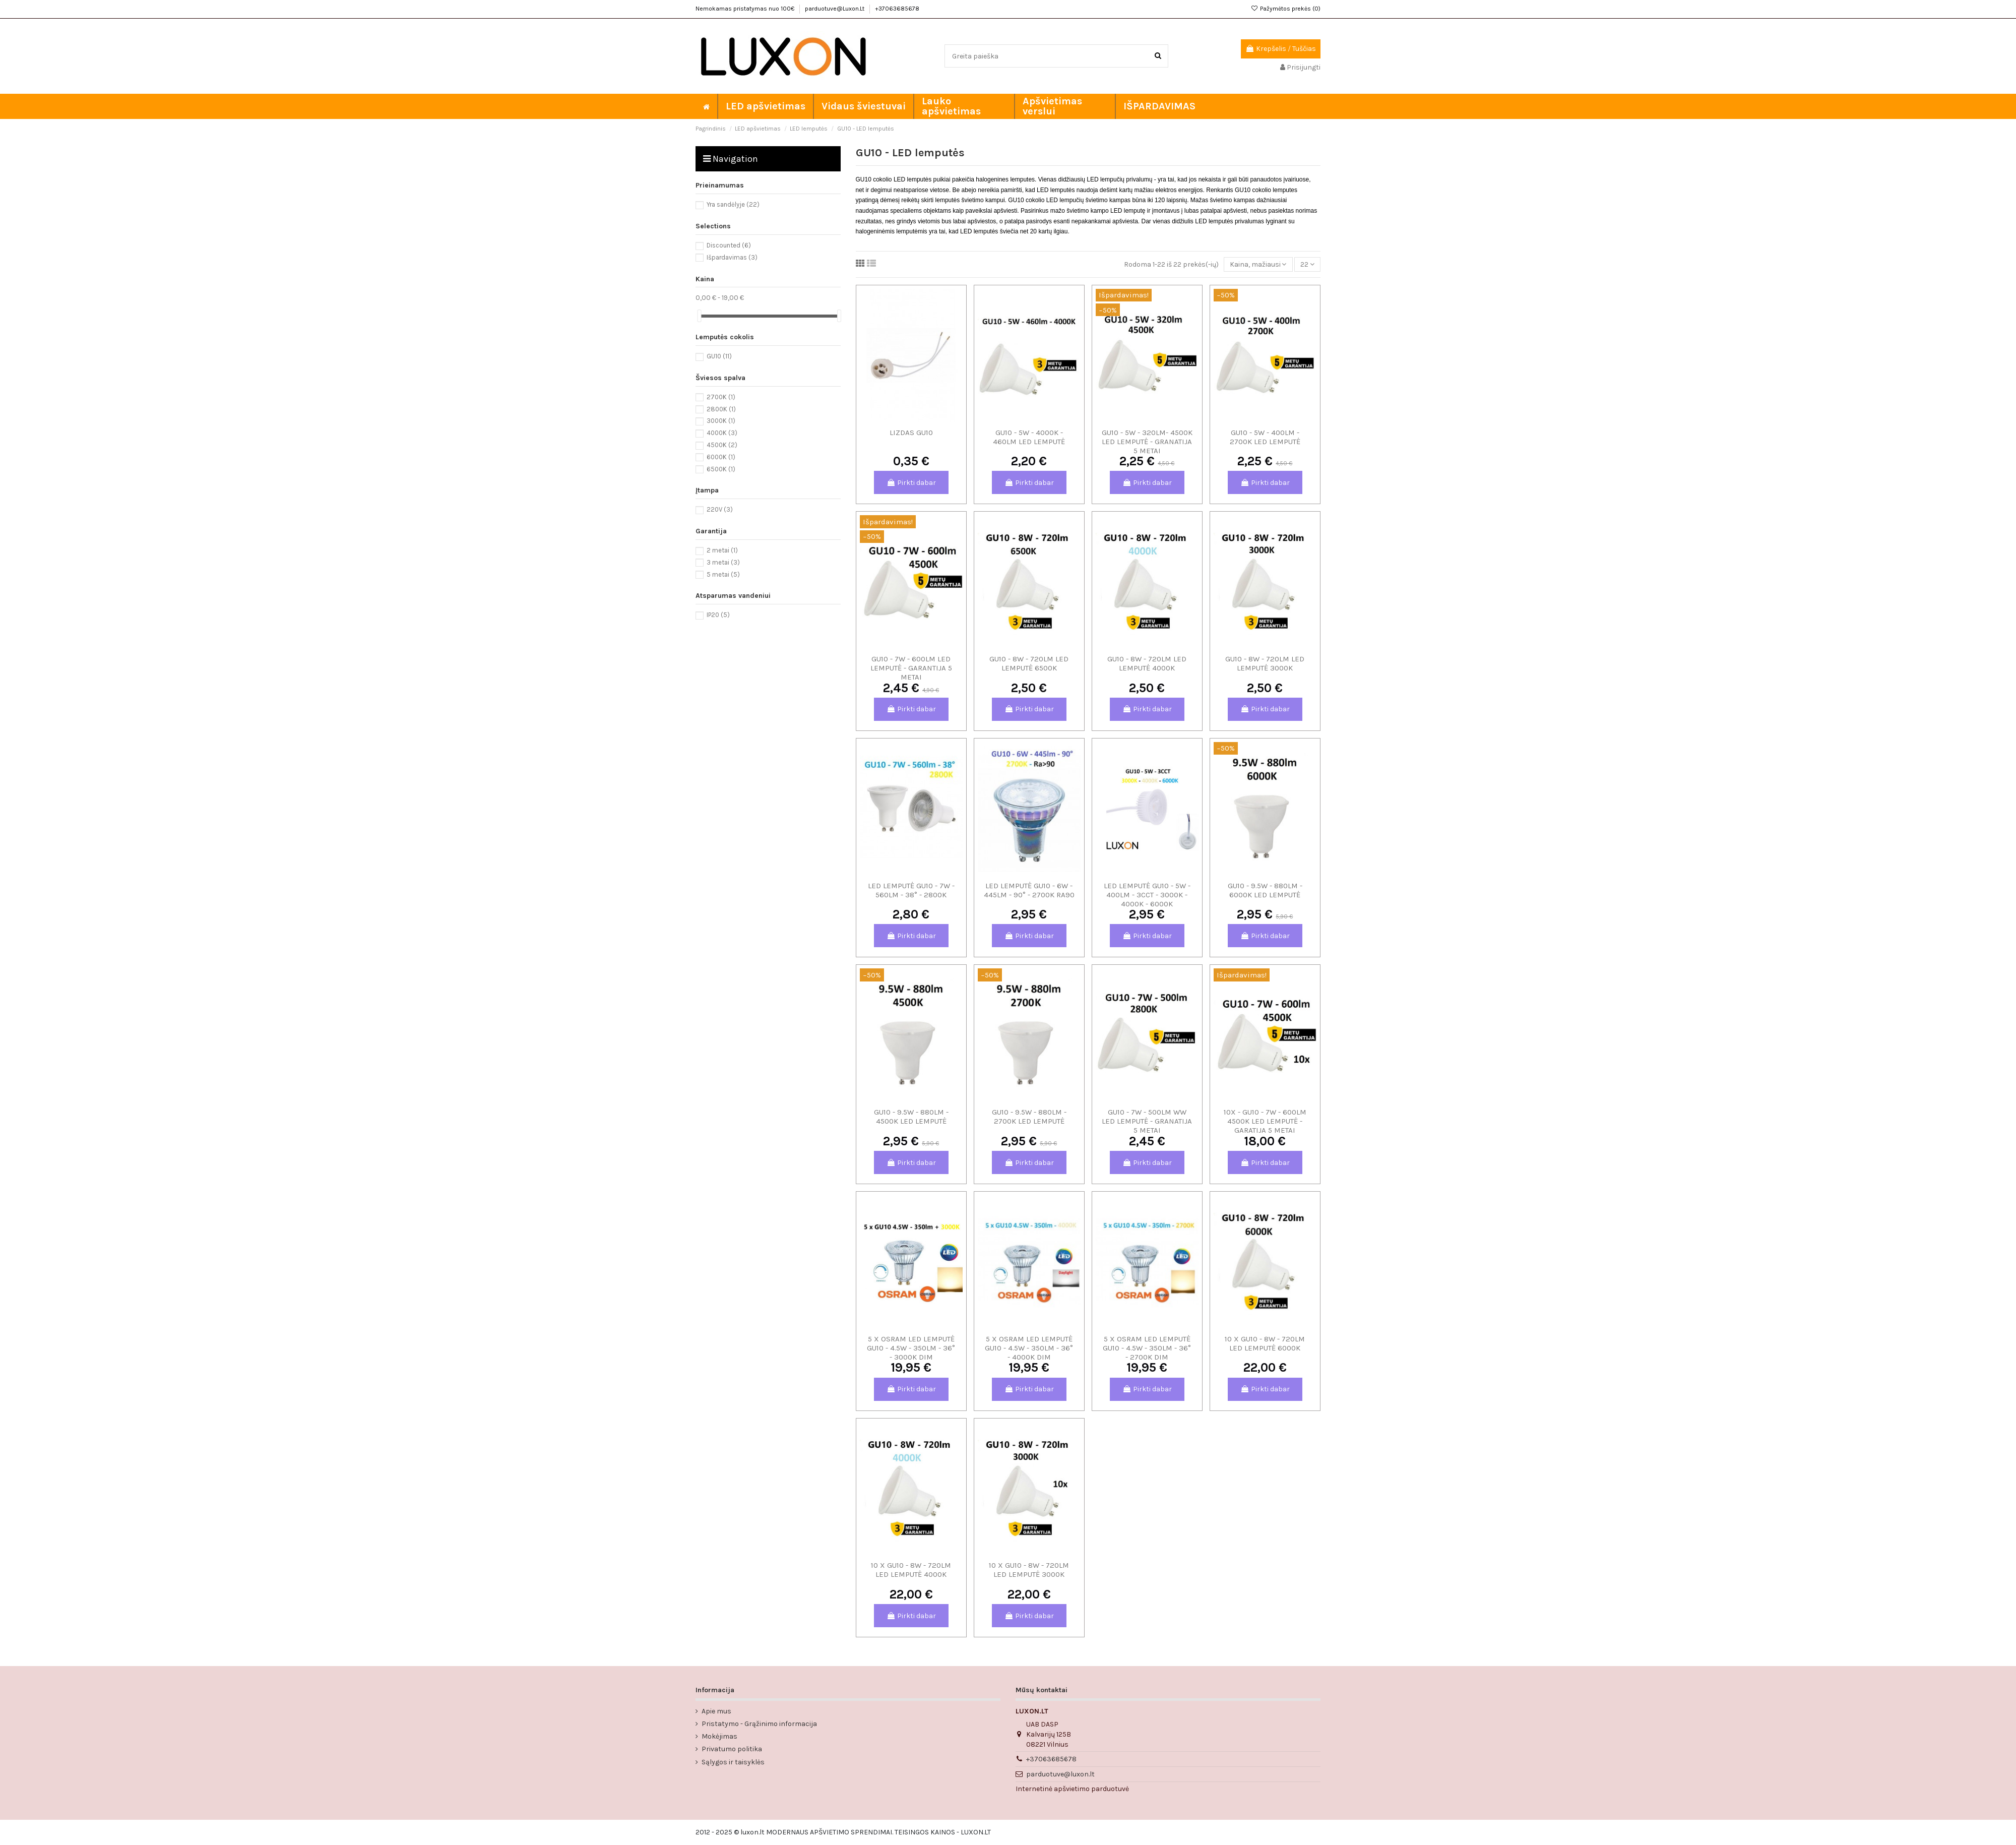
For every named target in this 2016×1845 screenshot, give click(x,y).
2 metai (722, 550)
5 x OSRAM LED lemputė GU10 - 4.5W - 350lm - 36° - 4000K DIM (1029, 1348)
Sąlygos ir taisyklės (733, 1762)
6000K (721, 457)
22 (1307, 264)
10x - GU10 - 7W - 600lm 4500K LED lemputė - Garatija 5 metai (1265, 1121)
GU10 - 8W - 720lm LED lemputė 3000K (1264, 663)
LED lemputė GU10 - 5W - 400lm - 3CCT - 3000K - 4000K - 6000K (1147, 894)
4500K (722, 445)
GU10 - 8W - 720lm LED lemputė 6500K (1028, 663)
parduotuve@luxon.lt (1060, 1774)
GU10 (719, 356)
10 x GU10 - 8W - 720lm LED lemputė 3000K (1029, 1570)
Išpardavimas (732, 257)
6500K (721, 469)
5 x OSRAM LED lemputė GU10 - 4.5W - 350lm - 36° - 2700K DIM (1147, 1348)
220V (720, 509)
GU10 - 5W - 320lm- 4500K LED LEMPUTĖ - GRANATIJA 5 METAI (1147, 441)
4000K (722, 433)
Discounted (729, 245)
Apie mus (716, 1711)
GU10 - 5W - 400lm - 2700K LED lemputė (1265, 437)
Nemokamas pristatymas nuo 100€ (746, 8)
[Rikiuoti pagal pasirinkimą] (1258, 264)
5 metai (723, 574)
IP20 (718, 615)
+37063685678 (897, 8)
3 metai (723, 562)
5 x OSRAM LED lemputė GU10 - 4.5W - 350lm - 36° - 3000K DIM (911, 1348)
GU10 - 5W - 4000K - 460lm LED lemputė (1029, 437)
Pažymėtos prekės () (1285, 8)
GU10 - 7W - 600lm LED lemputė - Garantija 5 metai (911, 668)
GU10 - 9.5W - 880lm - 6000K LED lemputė (1265, 890)
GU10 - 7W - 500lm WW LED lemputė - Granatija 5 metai (1147, 1121)
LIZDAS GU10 (911, 432)
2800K (721, 409)
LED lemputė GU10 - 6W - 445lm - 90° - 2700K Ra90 (1029, 890)
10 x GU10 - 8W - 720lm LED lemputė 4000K (911, 1570)
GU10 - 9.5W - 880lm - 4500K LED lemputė (911, 1117)
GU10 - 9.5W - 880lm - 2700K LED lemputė (1029, 1117)
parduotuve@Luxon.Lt (835, 8)
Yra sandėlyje (733, 204)
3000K (721, 420)
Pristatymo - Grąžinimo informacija (759, 1723)
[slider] (699, 316)
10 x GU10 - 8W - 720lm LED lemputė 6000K (1265, 1343)
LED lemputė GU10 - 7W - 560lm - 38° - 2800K (911, 890)
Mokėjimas (719, 1736)
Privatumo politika (732, 1749)
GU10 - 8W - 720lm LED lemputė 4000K (1146, 663)
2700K (721, 397)
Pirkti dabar (911, 482)
